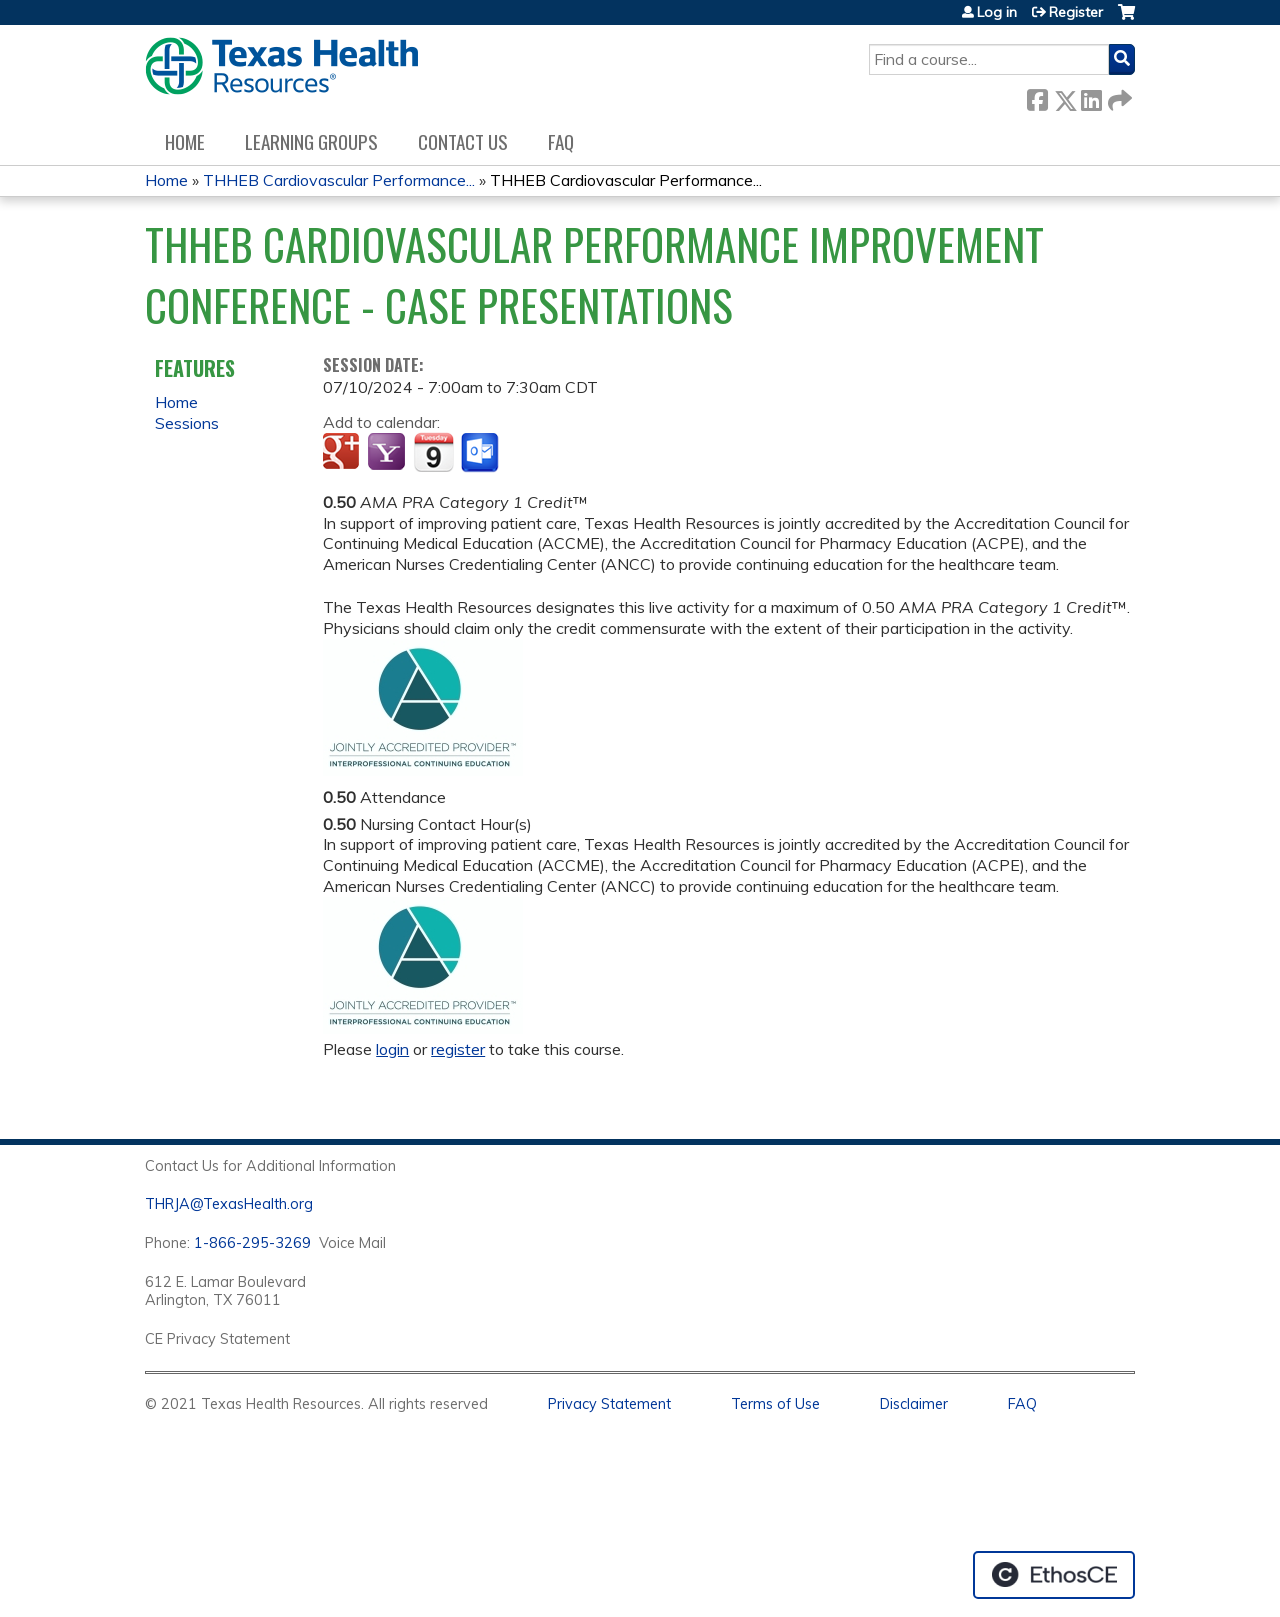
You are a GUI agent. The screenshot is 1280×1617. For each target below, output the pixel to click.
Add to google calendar (343, 453)
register (458, 1049)
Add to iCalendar (433, 452)
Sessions (187, 423)
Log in (997, 12)
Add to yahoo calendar (388, 453)
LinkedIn (1091, 96)
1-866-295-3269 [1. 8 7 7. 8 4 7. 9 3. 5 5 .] (252, 1243)
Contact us (463, 141)
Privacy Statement (609, 1404)
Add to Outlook (481, 453)
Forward (1118, 96)
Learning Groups (311, 141)
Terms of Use (775, 1404)
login (392, 1049)
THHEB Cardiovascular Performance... (339, 180)
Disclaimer (914, 1404)
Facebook (1037, 96)
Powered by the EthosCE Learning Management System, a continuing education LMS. (1054, 1575)
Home (185, 141)
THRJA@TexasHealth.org (229, 1204)
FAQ (561, 141)
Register (1076, 12)
